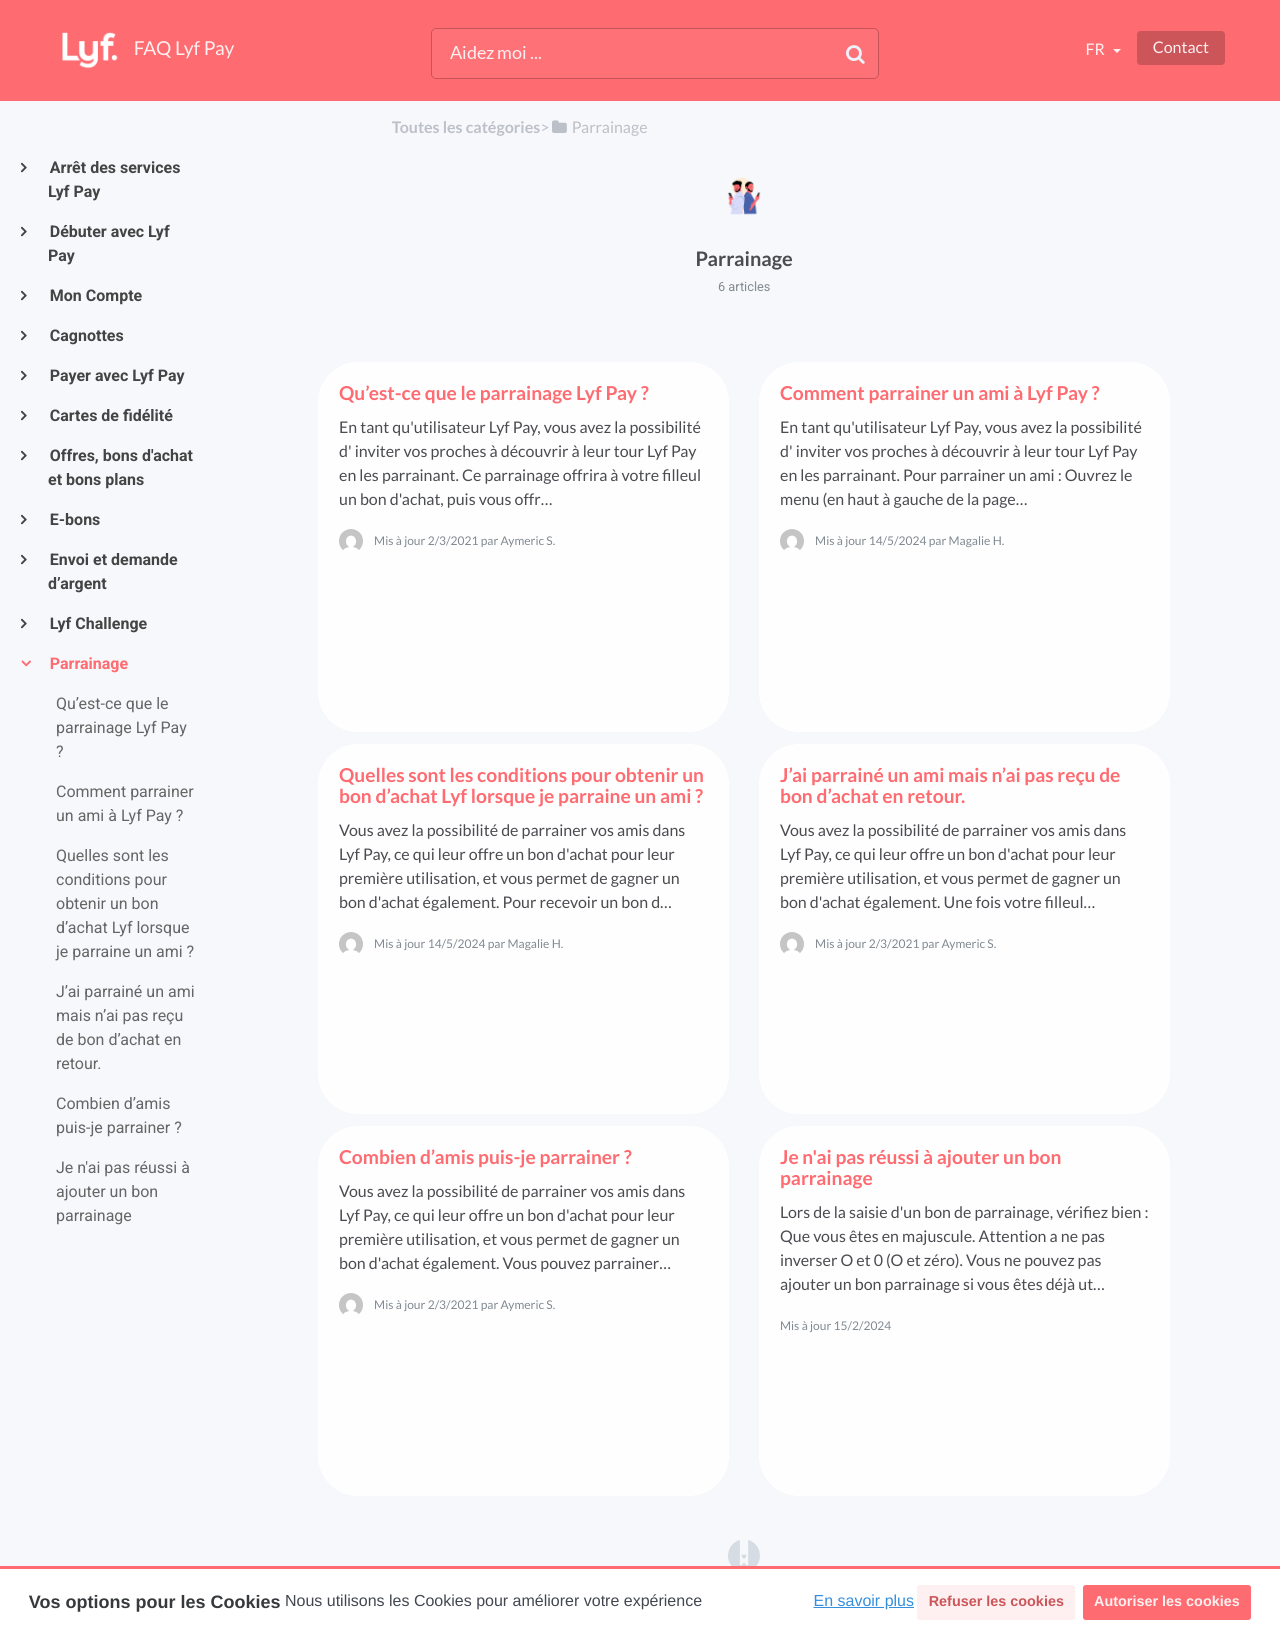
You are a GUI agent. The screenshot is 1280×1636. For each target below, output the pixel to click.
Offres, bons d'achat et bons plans (120, 467)
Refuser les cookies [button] (996, 1602)
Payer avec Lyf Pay (116, 375)
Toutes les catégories (466, 127)
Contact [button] (1181, 47)
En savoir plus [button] (864, 1601)
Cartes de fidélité (110, 415)
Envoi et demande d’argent (113, 571)
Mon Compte (95, 295)
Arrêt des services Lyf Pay (114, 179)
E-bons (74, 519)
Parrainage (88, 663)
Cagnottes (86, 335)
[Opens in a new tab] (744, 1554)
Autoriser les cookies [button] (1167, 1602)
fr (1096, 49)
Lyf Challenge (97, 623)
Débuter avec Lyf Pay (109, 243)
